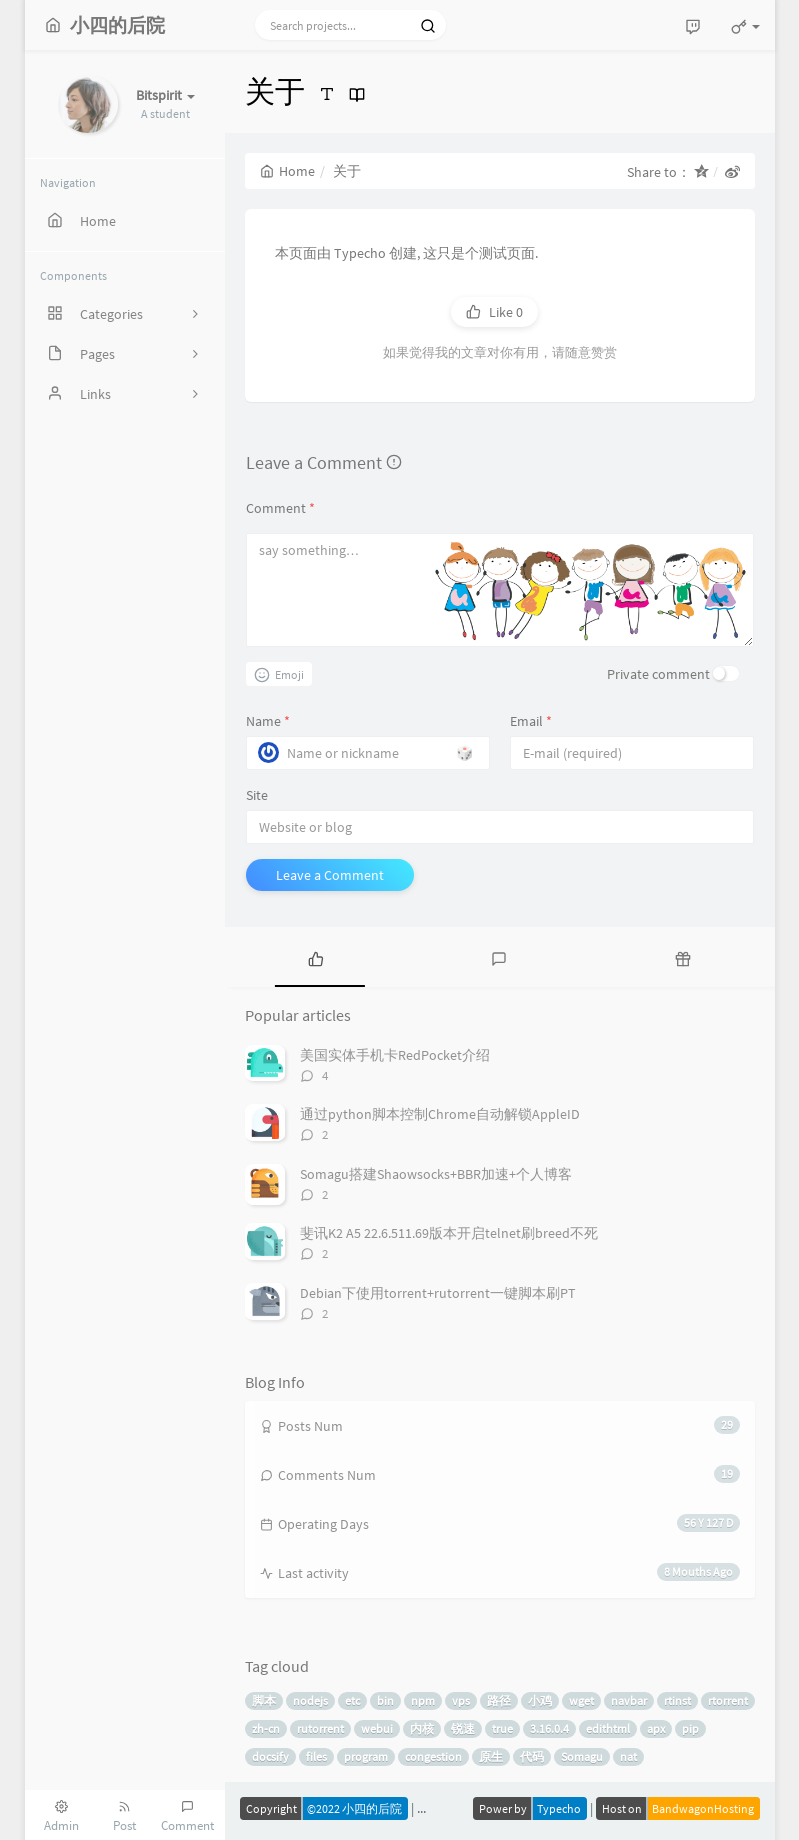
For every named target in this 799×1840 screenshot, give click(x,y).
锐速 (463, 1728)
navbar (629, 1700)
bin (385, 1700)
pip (690, 1728)
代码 (532, 1756)
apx (656, 1728)
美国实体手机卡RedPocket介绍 (395, 1055)
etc (352, 1700)
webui (377, 1728)
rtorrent (728, 1700)
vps (461, 1700)
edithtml (608, 1728)
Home (287, 171)
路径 (499, 1700)
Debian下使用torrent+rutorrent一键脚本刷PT (438, 1293)
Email (531, 721)
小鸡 (540, 1700)
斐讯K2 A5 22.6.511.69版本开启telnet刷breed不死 (449, 1233)
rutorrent (320, 1728)
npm (423, 1700)
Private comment (658, 674)
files (316, 1756)
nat (628, 1756)
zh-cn (266, 1728)
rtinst (677, 1700)
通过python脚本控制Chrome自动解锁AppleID (440, 1114)
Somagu (582, 1756)
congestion (433, 1756)
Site (257, 795)
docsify (270, 1756)
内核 (422, 1728)
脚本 (264, 1700)
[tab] (316, 957)
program (366, 1756)
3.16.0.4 (549, 1728)
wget (581, 1700)
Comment (280, 508)
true (502, 1728)
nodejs (310, 1700)
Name (268, 721)
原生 (491, 1756)
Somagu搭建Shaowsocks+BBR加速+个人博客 (436, 1174)
